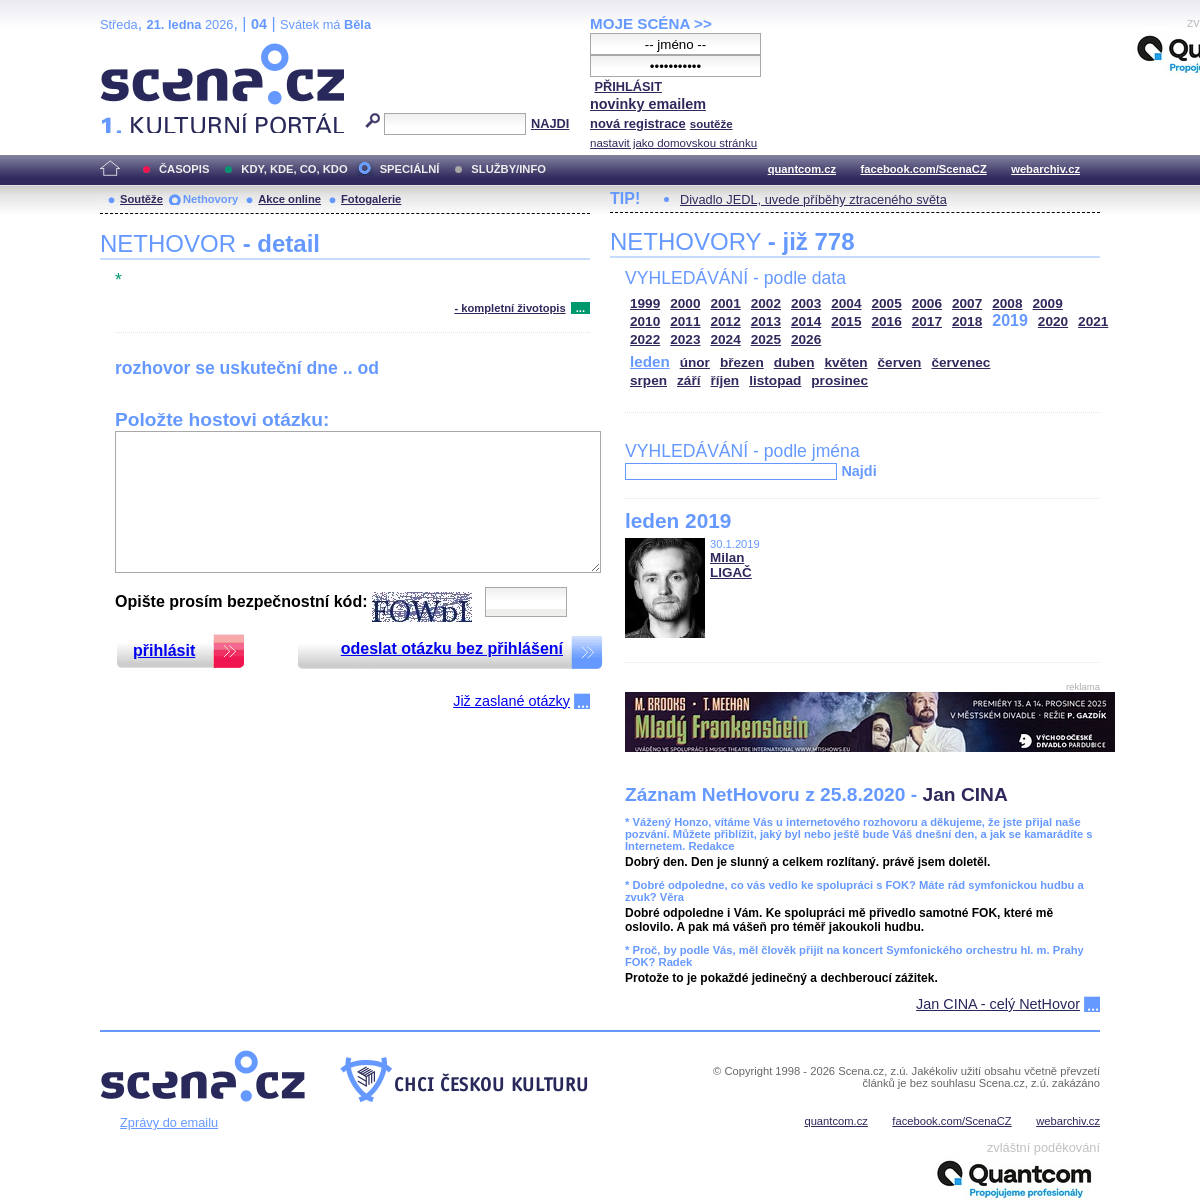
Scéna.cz (134, 51)
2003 (806, 303)
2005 (887, 303)
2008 (1007, 303)
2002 (766, 303)
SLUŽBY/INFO (508, 169)
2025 (766, 339)
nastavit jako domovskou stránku (673, 143)
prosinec (839, 380)
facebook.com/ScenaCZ (924, 169)
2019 (1010, 320)
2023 (685, 339)
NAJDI (550, 123)
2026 (806, 339)
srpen (648, 380)
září (688, 380)
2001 (726, 303)
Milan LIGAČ (731, 565)
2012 (726, 321)
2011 (685, 321)
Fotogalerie (371, 199)
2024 (726, 339)
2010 (645, 321)
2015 (846, 321)
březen (742, 362)
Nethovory (210, 199)
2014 (806, 321)
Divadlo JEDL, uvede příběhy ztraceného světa (813, 199)
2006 (927, 303)
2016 (887, 321)
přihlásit (164, 650)
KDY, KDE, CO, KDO (294, 169)
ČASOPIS (184, 169)
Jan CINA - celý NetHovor (998, 1004)
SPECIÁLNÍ (410, 169)
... (580, 308)
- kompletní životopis (509, 308)
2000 (685, 303)
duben (794, 362)
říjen (724, 380)
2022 (645, 339)
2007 (967, 303)
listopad (775, 380)
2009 (1048, 303)
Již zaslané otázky (511, 701)
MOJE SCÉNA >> (651, 23)
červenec (960, 362)
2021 (1093, 321)
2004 (846, 303)
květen (845, 362)
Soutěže (141, 199)
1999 (645, 303)
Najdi (858, 471)
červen (900, 362)
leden (650, 361)
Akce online (289, 199)
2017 (927, 321)
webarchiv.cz (1045, 169)
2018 (967, 321)
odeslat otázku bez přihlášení (452, 648)
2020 (1053, 321)
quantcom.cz (802, 169)
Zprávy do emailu (169, 1122)
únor (695, 362)
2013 (766, 321)
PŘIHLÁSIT (628, 86)
